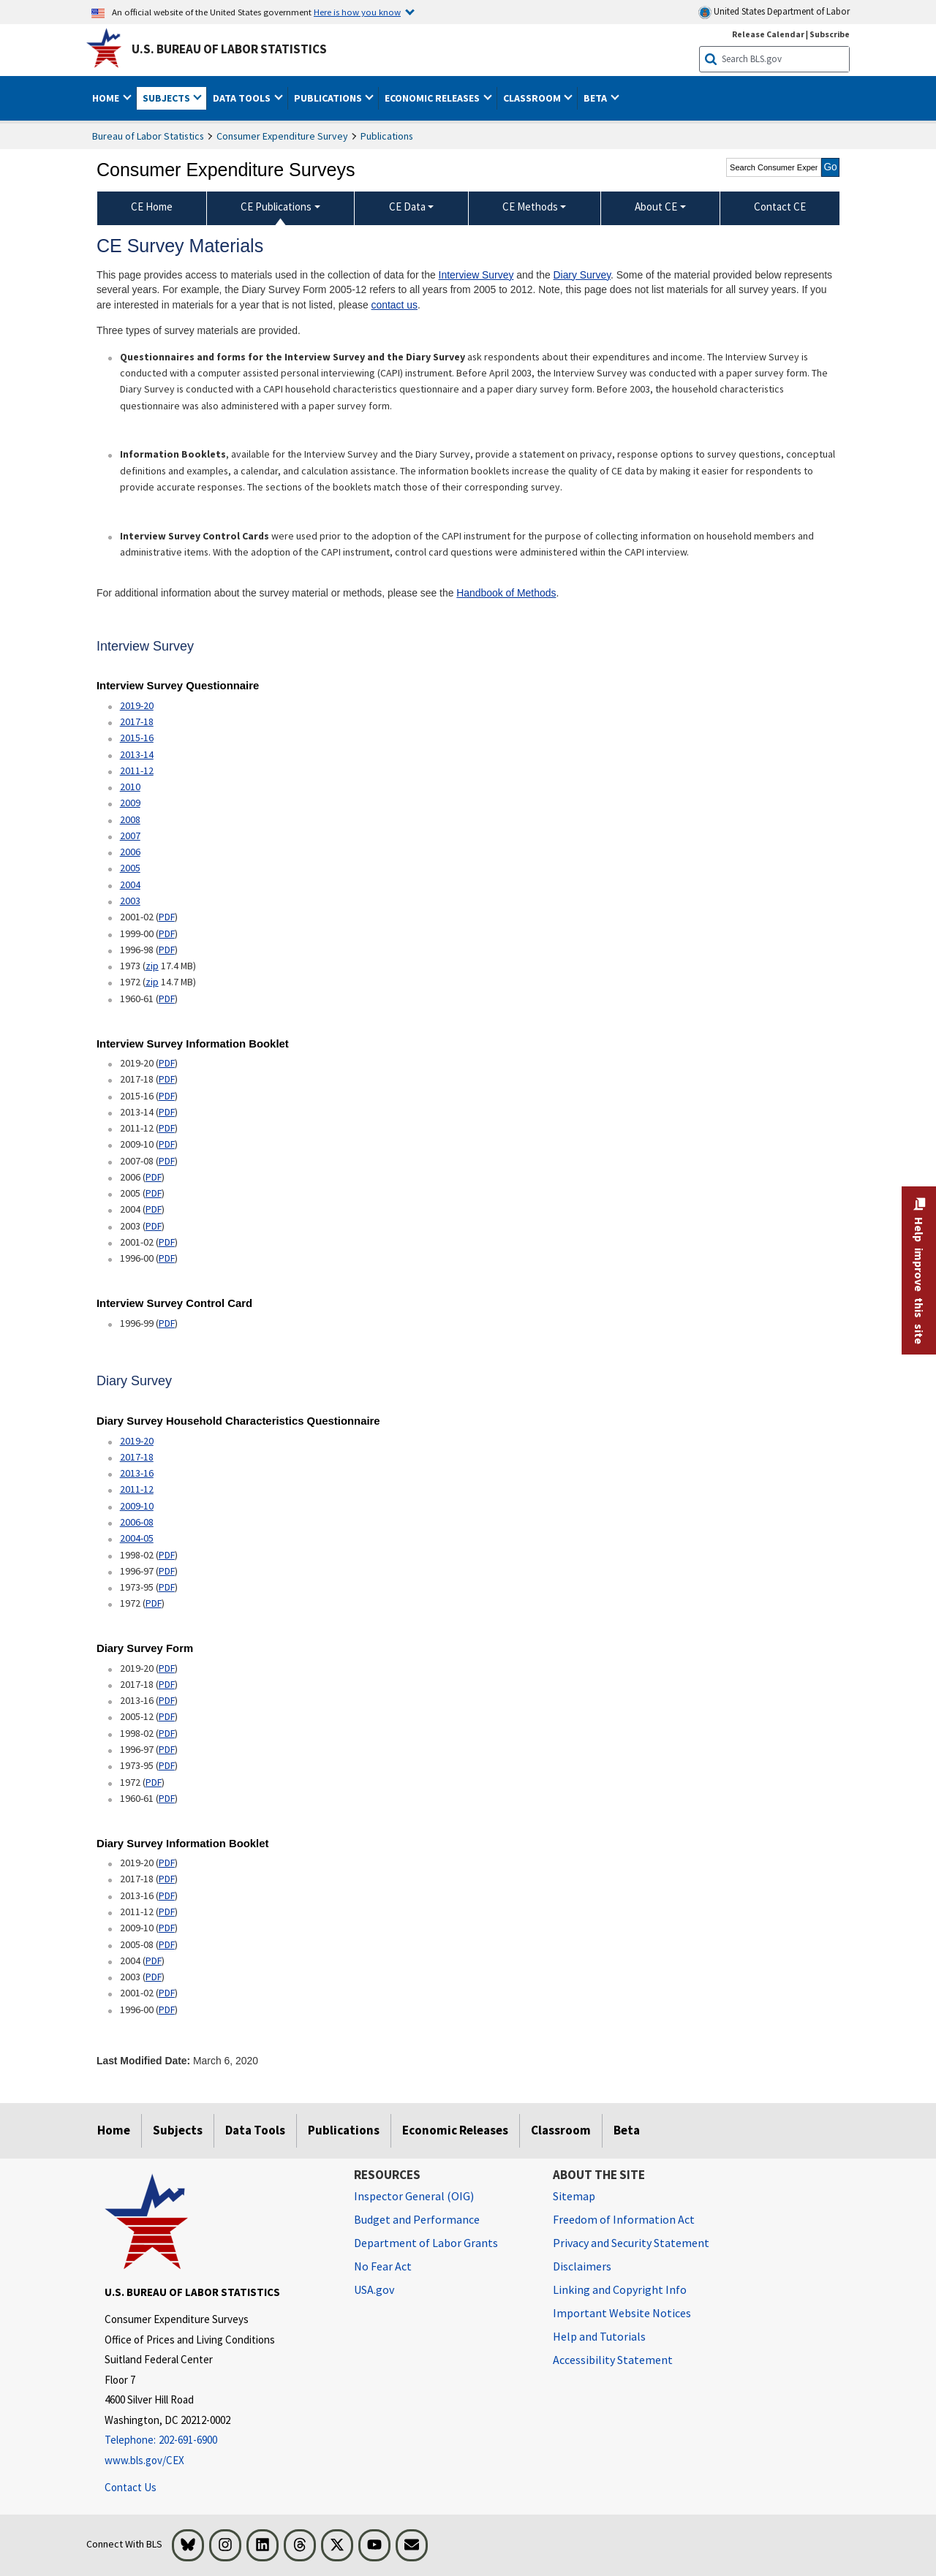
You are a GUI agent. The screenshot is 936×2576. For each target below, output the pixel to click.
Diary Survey (582, 275)
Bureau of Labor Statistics (148, 136)
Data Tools (255, 2130)
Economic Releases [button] (433, 98)
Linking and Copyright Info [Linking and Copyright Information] (620, 2289)
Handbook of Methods (506, 593)
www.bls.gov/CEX (144, 2460)
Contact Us (130, 2487)
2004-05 (137, 1538)
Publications (387, 136)
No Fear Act (383, 2266)
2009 (130, 802)
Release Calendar (768, 34)
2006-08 (137, 1521)
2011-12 (137, 770)
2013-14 (137, 754)
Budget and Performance (417, 2219)
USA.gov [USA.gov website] (374, 2289)
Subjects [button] (167, 98)
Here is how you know (357, 12)
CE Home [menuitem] (152, 206)
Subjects (178, 2130)
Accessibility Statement (613, 2359)
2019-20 (137, 705)
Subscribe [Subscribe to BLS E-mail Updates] (829, 34)
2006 (130, 851)
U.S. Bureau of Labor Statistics (229, 49)
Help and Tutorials (599, 2336)
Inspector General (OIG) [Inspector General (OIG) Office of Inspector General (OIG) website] (414, 2196)
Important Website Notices (622, 2313)
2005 (130, 867)
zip (152, 965)
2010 (130, 786)
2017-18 (137, 721)
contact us (394, 305)
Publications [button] (329, 98)
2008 (130, 819)
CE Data (407, 206)
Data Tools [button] (243, 98)
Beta (627, 2130)
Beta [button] (596, 98)
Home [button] (106, 98)
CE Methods (530, 206)
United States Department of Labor (774, 12)
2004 (130, 884)
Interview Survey (476, 275)
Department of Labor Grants (426, 2242)
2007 (130, 835)
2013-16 (137, 1473)
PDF (167, 916)
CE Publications (276, 206)
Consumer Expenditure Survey (282, 136)
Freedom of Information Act (624, 2219)
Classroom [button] (533, 98)
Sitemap (574, 2196)
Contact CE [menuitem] (780, 206)
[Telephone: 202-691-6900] (218, 2440)
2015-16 (137, 737)
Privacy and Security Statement (631, 2242)
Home (113, 2130)
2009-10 (137, 1505)
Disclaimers (582, 2266)
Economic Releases (455, 2130)
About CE (656, 206)
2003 (130, 900)
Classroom (561, 2130)
